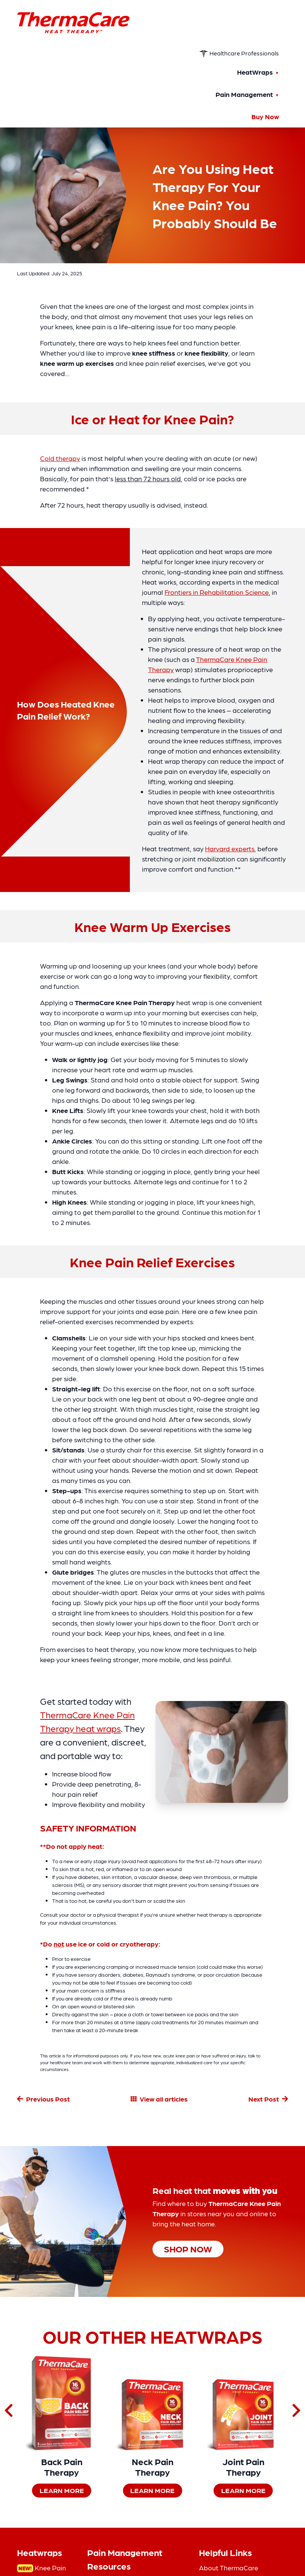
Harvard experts (229, 848)
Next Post (263, 2098)
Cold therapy (60, 458)
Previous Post (48, 2098)
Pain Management (244, 94)
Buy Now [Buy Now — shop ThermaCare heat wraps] (265, 116)
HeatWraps (255, 72)
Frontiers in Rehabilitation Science (217, 592)
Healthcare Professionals (239, 53)
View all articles (164, 2098)
